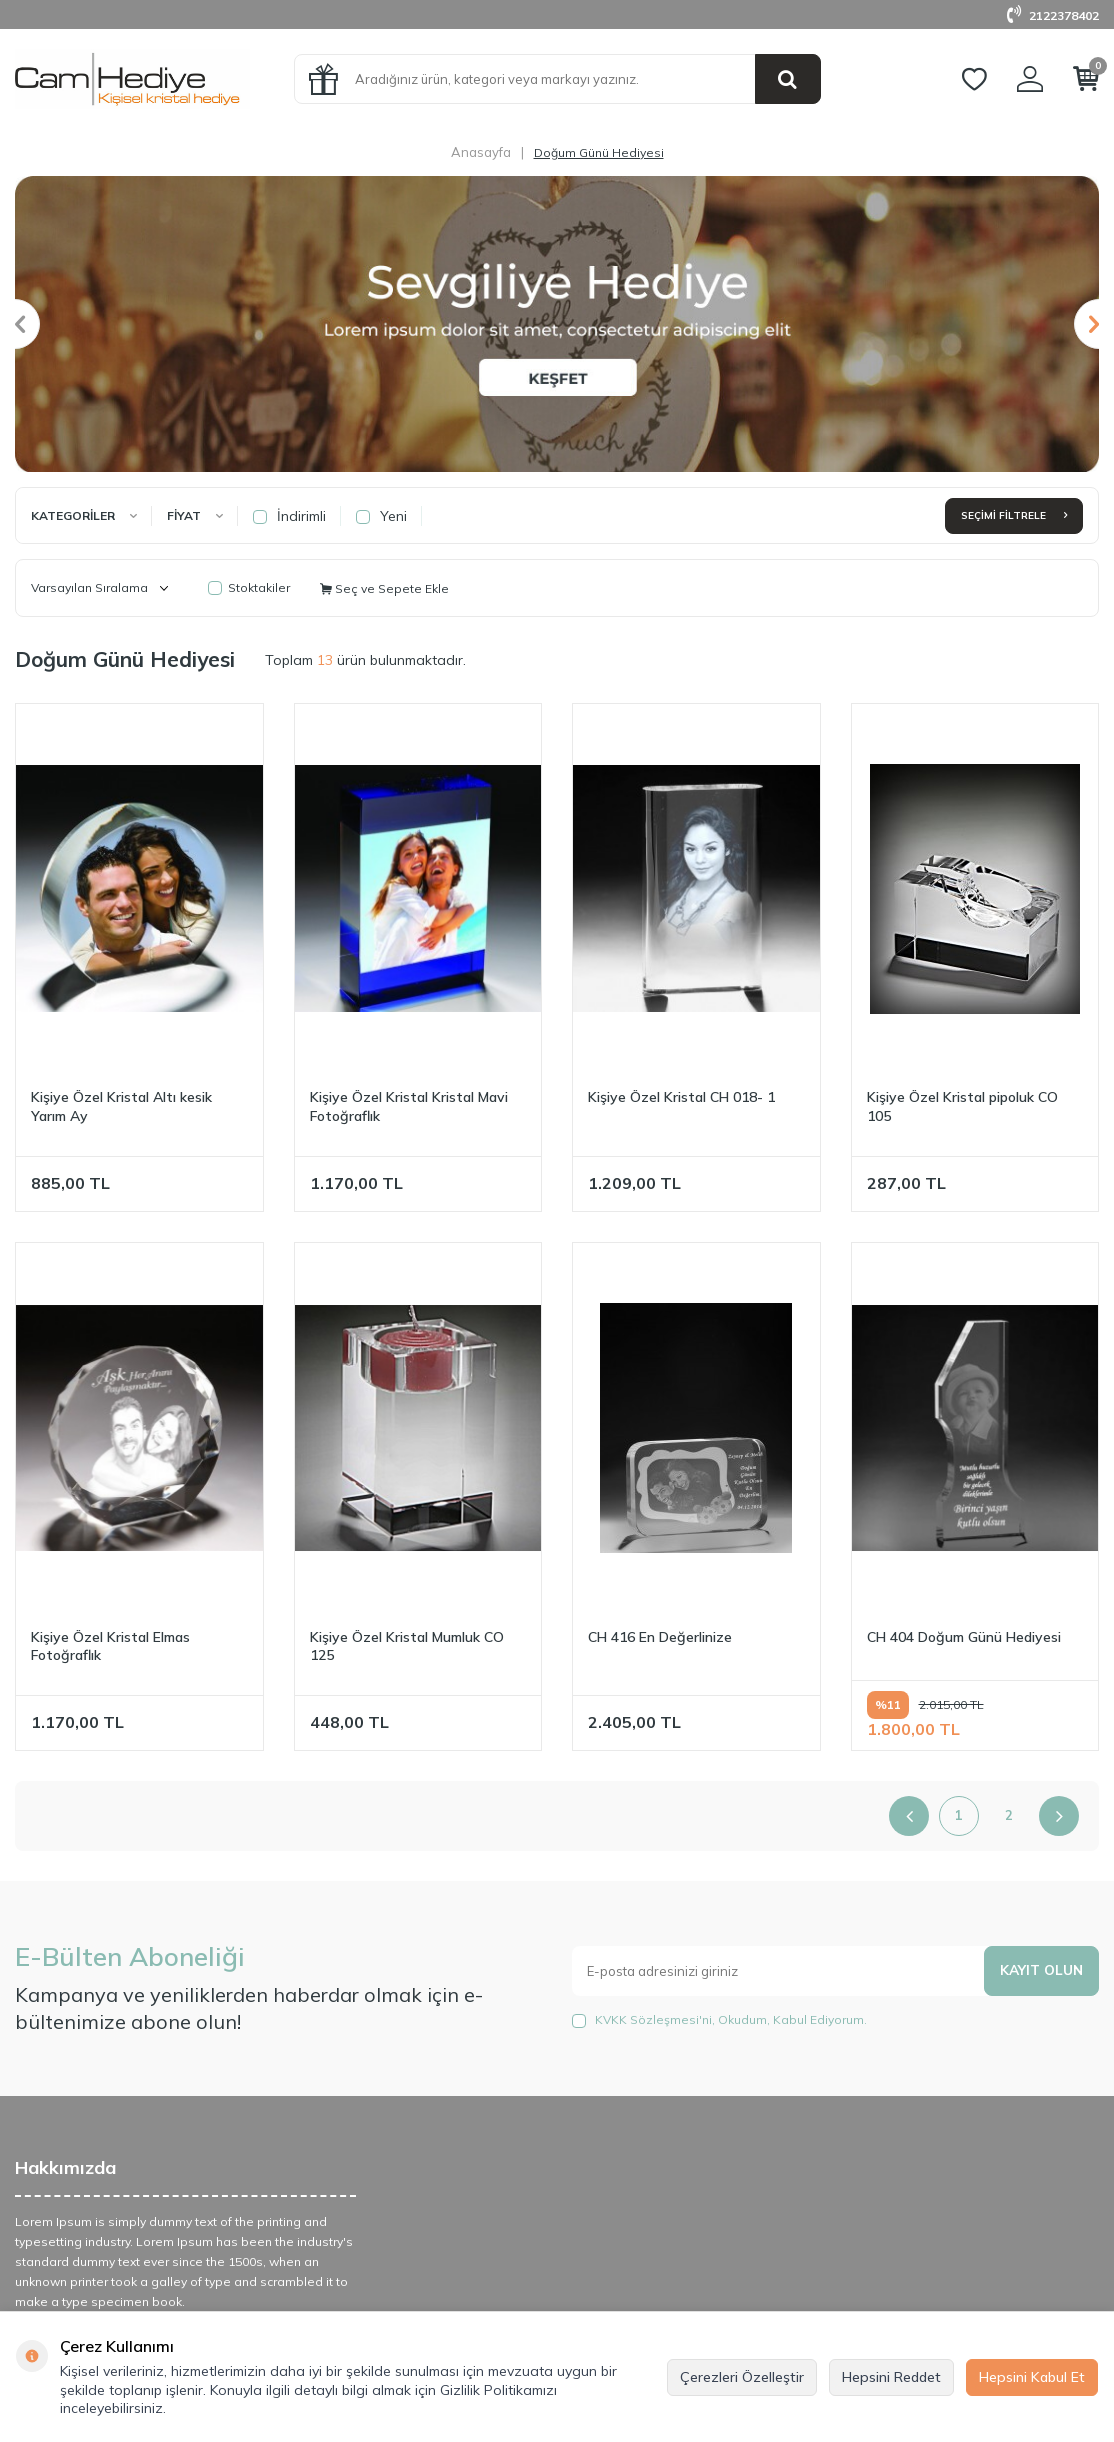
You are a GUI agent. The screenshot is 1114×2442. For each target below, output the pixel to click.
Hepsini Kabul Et (1032, 2377)
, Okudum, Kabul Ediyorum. (719, 2020)
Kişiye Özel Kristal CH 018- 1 (681, 1097)
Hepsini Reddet (891, 2377)
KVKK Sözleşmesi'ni (653, 2019)
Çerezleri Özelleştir (742, 2377)
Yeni (381, 516)
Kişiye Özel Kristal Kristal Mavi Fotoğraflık (409, 1106)
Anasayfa (481, 152)
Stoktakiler (249, 587)
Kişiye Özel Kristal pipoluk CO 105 (962, 1106)
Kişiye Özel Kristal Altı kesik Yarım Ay (121, 1106)
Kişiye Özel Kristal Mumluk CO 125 (407, 1646)
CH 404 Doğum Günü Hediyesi (964, 1637)
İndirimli (289, 516)
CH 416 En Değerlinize (660, 1637)
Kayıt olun (1040, 1970)
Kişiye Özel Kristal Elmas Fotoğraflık (110, 1646)
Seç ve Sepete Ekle (384, 588)
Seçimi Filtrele (1014, 515)
